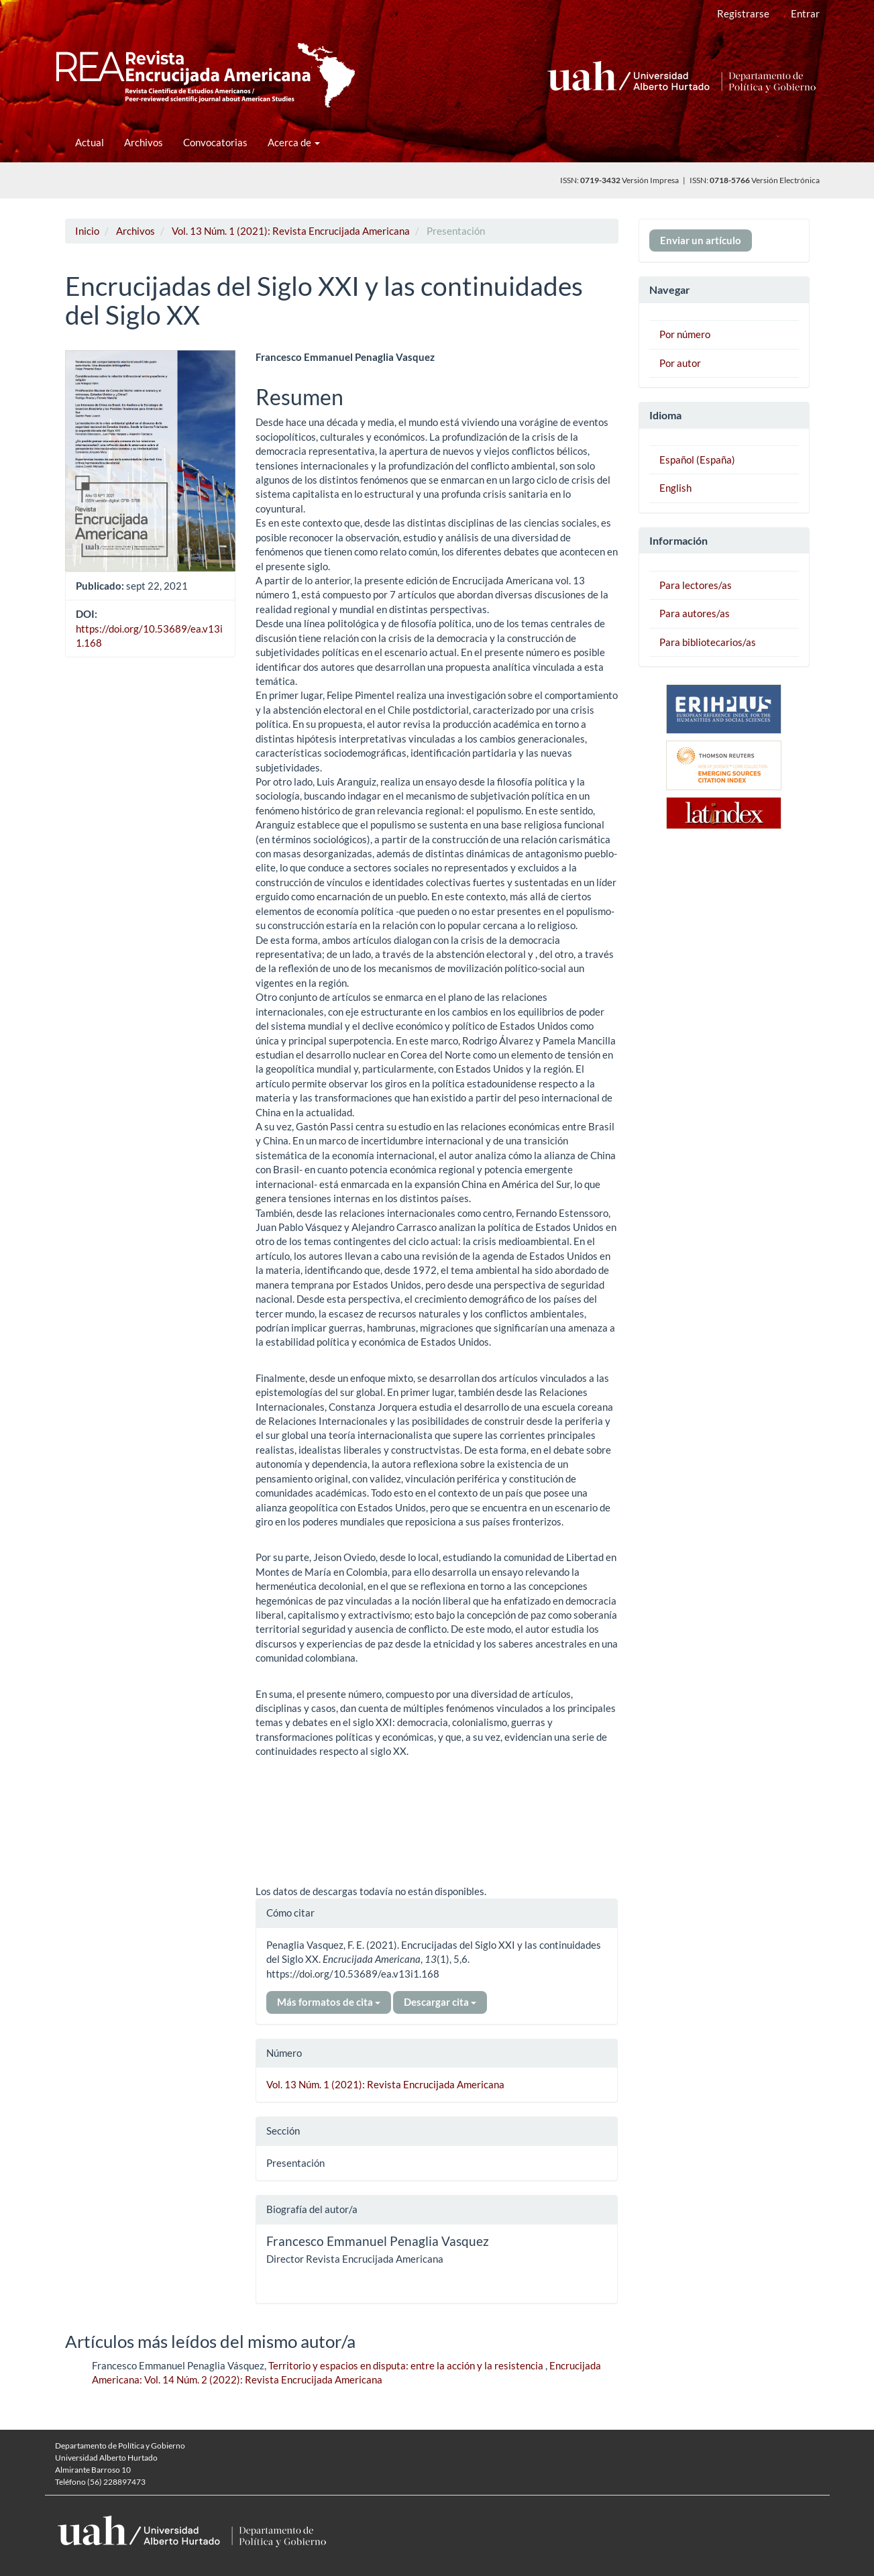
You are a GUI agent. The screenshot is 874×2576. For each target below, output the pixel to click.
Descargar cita (440, 2002)
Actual (89, 142)
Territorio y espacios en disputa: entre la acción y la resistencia (406, 2365)
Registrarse (743, 13)
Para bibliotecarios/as (707, 642)
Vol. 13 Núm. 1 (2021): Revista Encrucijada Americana (291, 231)
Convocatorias (215, 142)
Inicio (87, 231)
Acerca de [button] (294, 142)
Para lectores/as (695, 585)
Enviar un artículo (700, 240)
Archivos (143, 142)
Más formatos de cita (328, 2002)
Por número (684, 334)
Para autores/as (694, 613)
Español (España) (697, 459)
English (675, 488)
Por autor (680, 363)
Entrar (805, 13)
